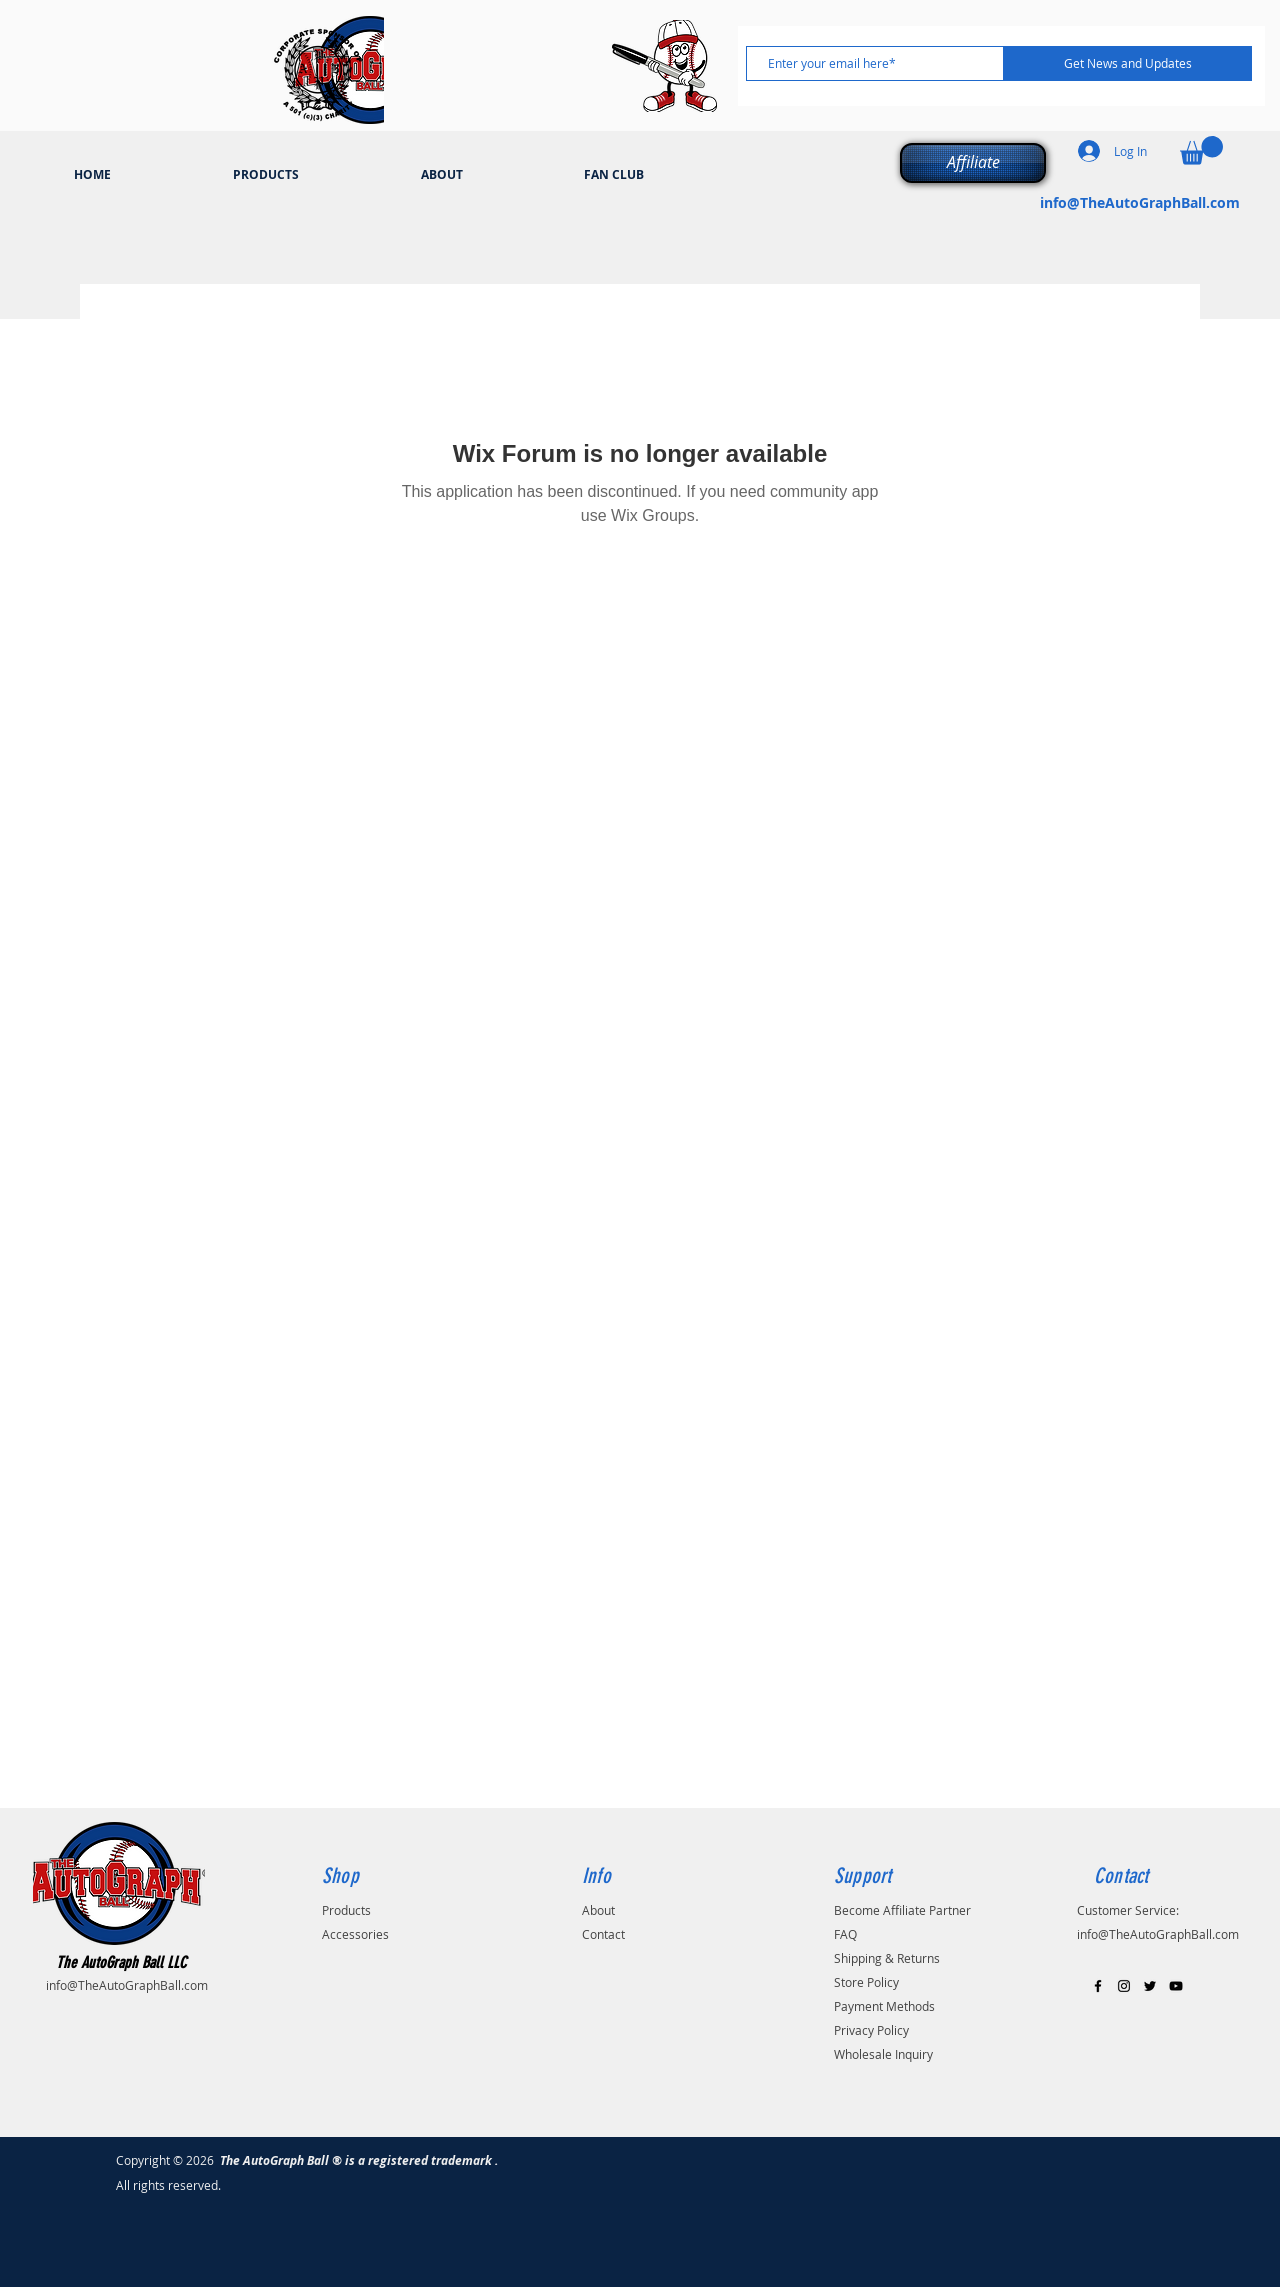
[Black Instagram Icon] (1124, 1986)
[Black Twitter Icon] (1150, 1986)
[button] (1201, 150)
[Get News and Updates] (1127, 63)
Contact (603, 1934)
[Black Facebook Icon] (1098, 1986)
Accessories (355, 1934)
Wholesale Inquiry (883, 2054)
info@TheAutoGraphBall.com (1140, 202)
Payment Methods (884, 2006)
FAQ (845, 1934)
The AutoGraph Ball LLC (121, 1962)
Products (346, 1910)
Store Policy (866, 1982)
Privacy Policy (871, 2030)
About (598, 1910)
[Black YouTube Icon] (1176, 1986)
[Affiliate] (973, 163)
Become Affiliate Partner (902, 1910)
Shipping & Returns (887, 1958)
